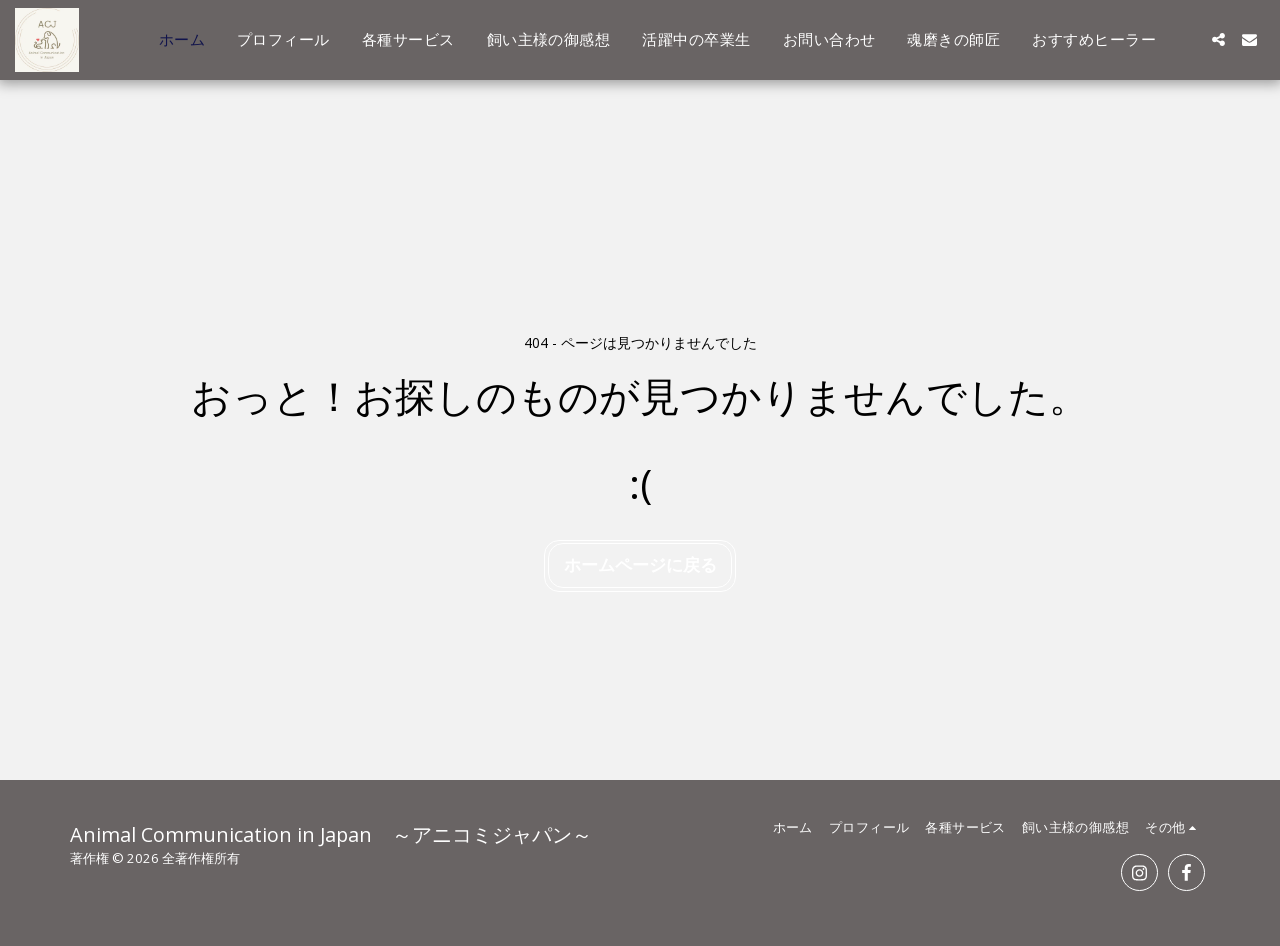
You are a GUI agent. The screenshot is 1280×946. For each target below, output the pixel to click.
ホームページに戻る (640, 564)
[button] (1218, 39)
